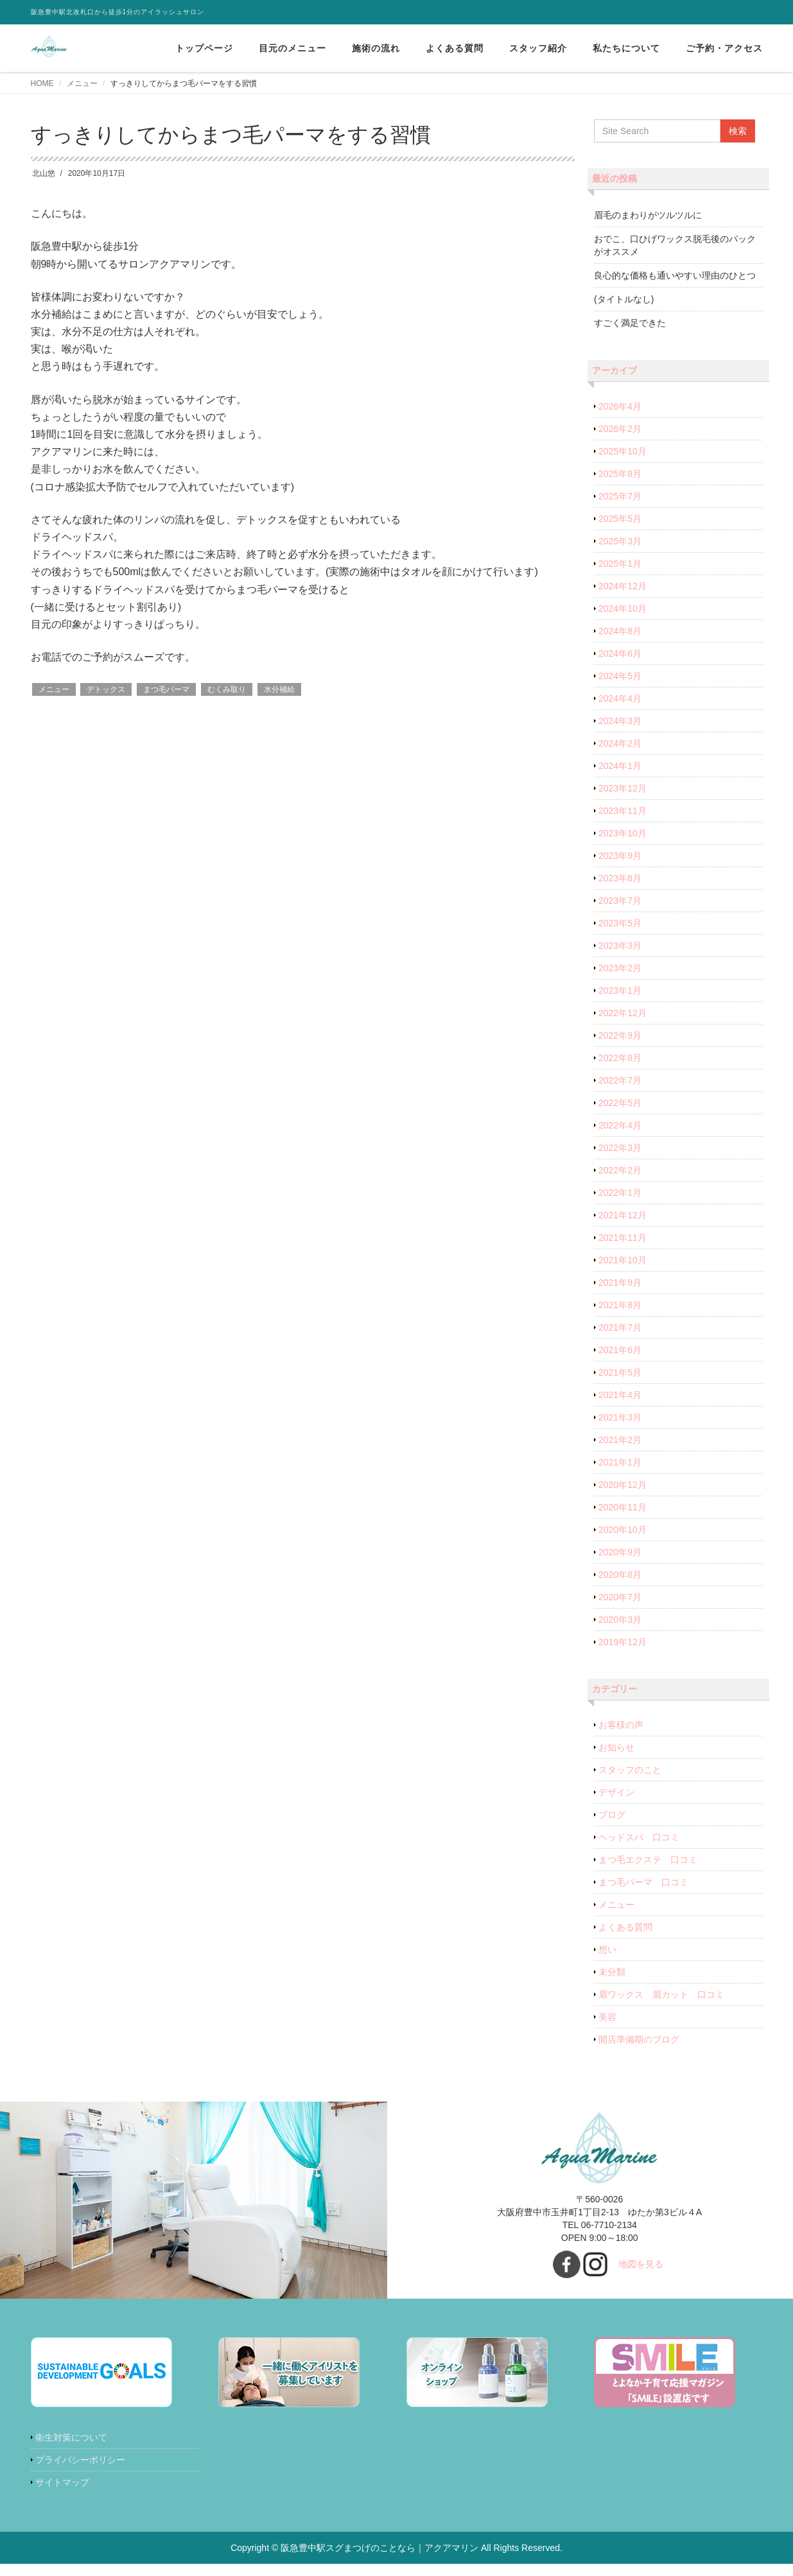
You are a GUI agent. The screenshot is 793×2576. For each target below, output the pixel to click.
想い (607, 1949)
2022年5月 (619, 1103)
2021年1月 (619, 1462)
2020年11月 (622, 1507)
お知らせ (616, 1747)
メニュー (82, 83)
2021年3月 (619, 1417)
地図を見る (640, 2264)
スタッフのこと (629, 1770)
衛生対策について (71, 2437)
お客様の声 (620, 1725)
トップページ (204, 48)
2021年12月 (622, 1215)
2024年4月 (619, 698)
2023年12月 (622, 788)
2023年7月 (619, 900)
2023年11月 (622, 811)
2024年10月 (622, 608)
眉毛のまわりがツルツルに (648, 215)
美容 (607, 2017)
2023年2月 (619, 968)
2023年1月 (619, 990)
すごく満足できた (630, 323)
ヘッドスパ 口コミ (638, 1837)
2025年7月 (619, 496)
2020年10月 (622, 1530)
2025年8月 (619, 474)
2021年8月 (619, 1305)
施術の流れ (376, 48)
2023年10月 (622, 833)
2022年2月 (619, 1170)
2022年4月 (619, 1125)
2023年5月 (619, 923)
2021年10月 (622, 1260)
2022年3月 (619, 1148)
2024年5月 (619, 676)
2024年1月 (619, 766)
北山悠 (43, 173)
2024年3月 (619, 721)
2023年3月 (619, 945)
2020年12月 (622, 1485)
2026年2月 (619, 429)
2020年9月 (619, 1552)
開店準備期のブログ (638, 2039)
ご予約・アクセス (724, 48)
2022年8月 (619, 1058)
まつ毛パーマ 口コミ (643, 1882)
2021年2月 (619, 1440)
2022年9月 (619, 1035)
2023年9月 (619, 856)
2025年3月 (619, 541)
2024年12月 (622, 586)
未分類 (611, 1972)
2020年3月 (619, 1619)
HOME (42, 83)
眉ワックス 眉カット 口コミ (661, 1994)
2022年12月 (622, 1013)
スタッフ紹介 (538, 48)
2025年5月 (619, 519)
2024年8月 (619, 631)
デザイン (616, 1792)
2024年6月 (619, 653)
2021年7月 (619, 1327)
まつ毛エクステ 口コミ (647, 1859)
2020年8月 (619, 1574)
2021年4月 (619, 1395)
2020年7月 (619, 1597)
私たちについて (626, 48)
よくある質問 (455, 48)
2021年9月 (619, 1282)
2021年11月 (622, 1237)
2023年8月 (619, 878)
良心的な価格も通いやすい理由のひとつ (675, 275)
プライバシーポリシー (80, 2460)
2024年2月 (619, 743)
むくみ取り (226, 689)
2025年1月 (619, 563)
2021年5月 (619, 1372)
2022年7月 (619, 1080)
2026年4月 (619, 406)
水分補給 (279, 689)
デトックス (106, 689)
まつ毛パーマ (166, 689)
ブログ (611, 1815)
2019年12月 (622, 1642)
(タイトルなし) (624, 299)
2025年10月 (622, 451)
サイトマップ (62, 2482)
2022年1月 (619, 1193)
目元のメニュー (292, 48)
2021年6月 (619, 1350)
